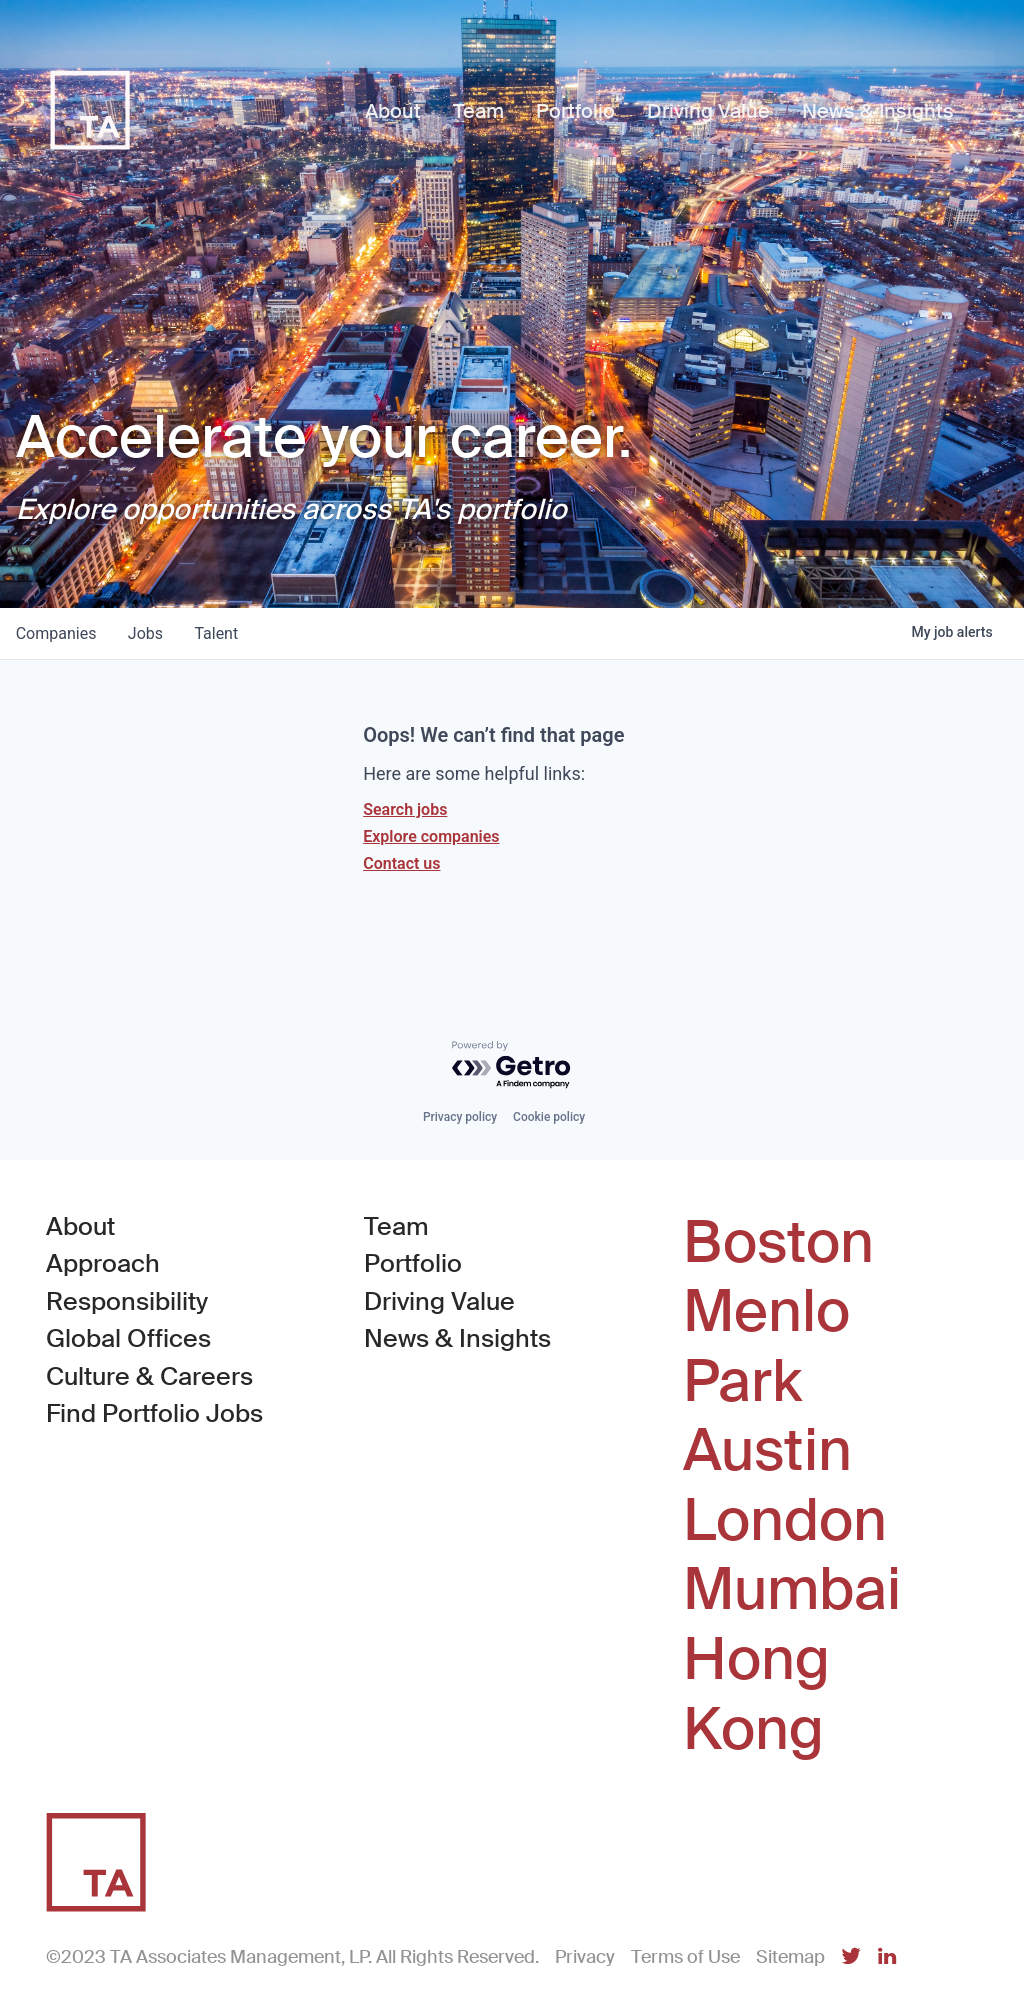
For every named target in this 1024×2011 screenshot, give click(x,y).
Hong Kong (756, 1694)
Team (396, 1226)
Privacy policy (460, 1117)
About (80, 1226)
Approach (103, 1263)
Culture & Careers (149, 1376)
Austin (767, 1451)
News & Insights (457, 1338)
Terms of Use (685, 1957)
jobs (146, 633)
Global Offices (128, 1338)
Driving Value (439, 1301)
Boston (778, 1243)
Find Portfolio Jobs (154, 1412)
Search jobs (405, 809)
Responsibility (127, 1301)
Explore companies (431, 836)
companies (56, 633)
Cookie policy (549, 1117)
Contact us (401, 863)
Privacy (585, 1957)
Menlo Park (766, 1346)
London (785, 1521)
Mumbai (792, 1590)
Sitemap (790, 1957)
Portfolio (413, 1263)
